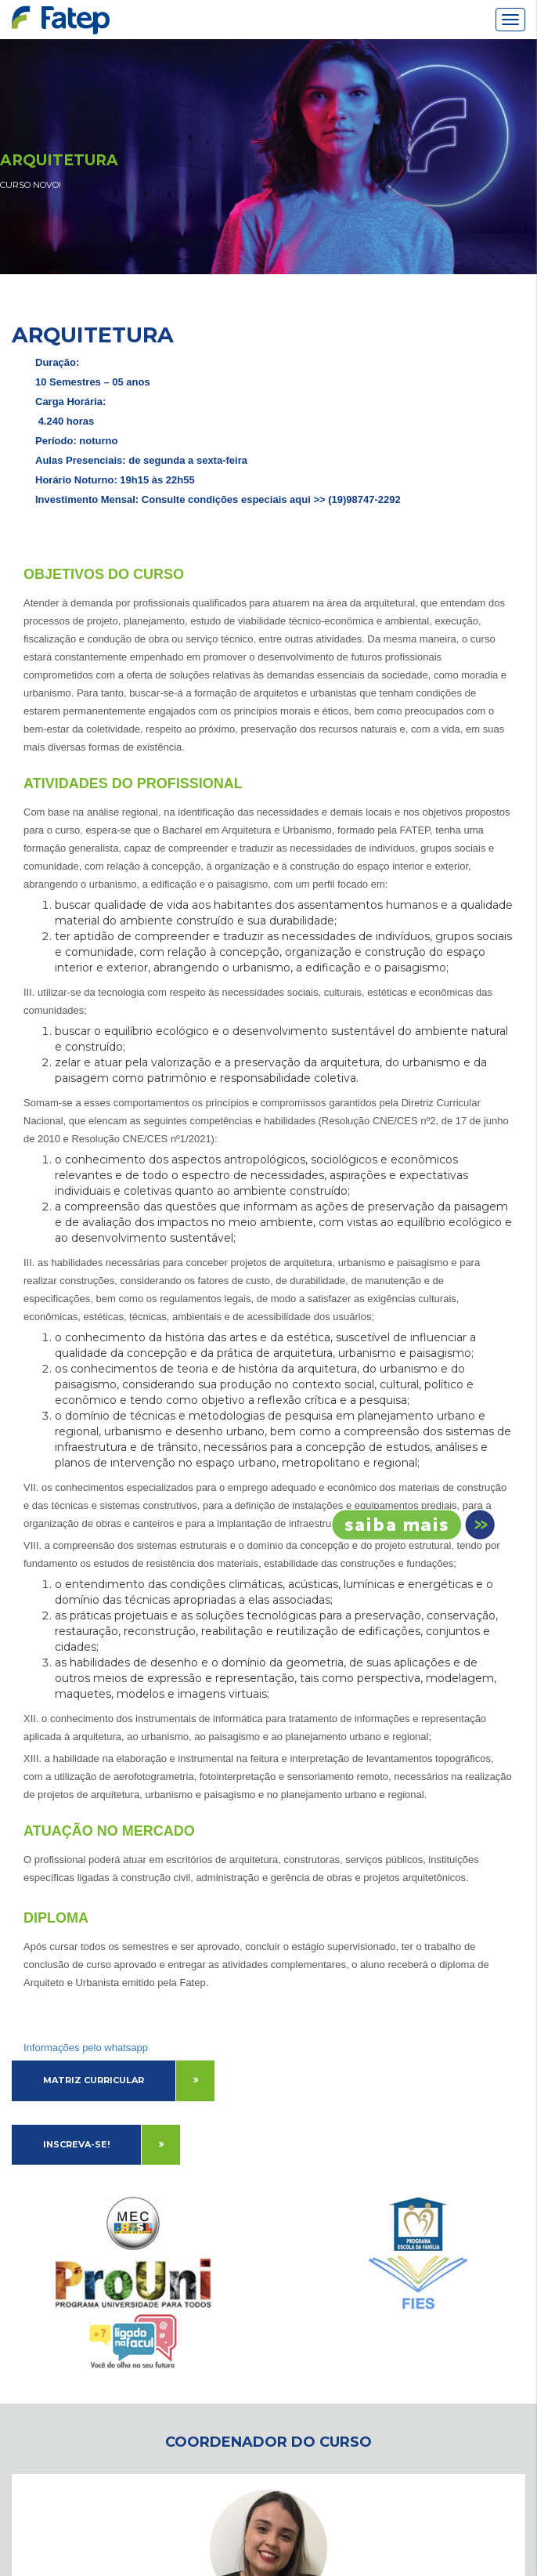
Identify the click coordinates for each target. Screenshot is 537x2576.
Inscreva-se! (76, 2144)
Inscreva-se (408, 1524)
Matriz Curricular (93, 2080)
